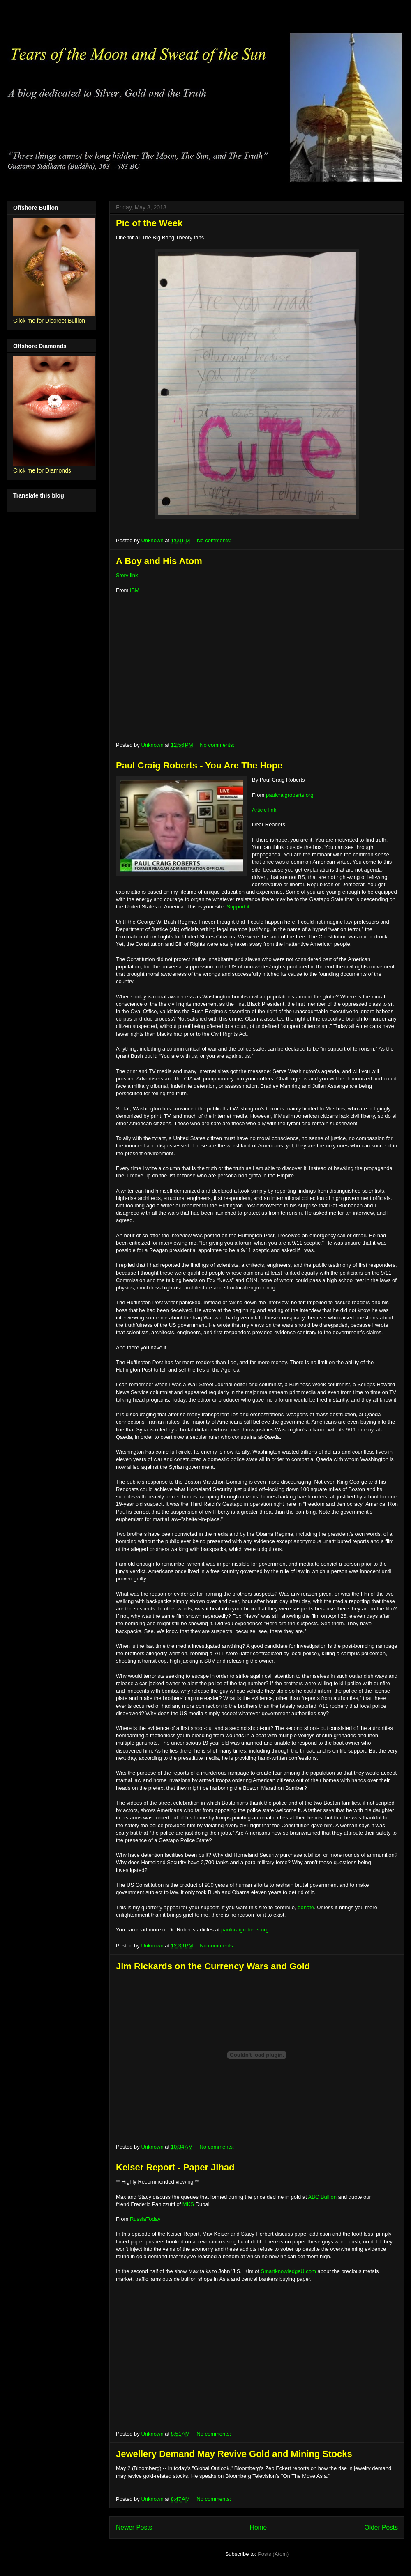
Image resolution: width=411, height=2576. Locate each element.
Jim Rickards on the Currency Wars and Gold (213, 1966)
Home (258, 2527)
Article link (264, 810)
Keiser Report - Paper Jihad (175, 2167)
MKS (188, 2204)
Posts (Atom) (273, 2554)
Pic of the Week (149, 223)
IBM (134, 590)
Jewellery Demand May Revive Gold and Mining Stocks (234, 2454)
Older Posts (381, 2527)
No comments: (215, 540)
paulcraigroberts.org (290, 795)
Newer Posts (134, 2527)
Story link (127, 575)
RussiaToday (145, 2219)
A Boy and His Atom (159, 561)
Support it (237, 907)
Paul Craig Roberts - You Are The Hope (199, 765)
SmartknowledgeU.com (288, 2271)
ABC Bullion (322, 2197)
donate (306, 1907)
